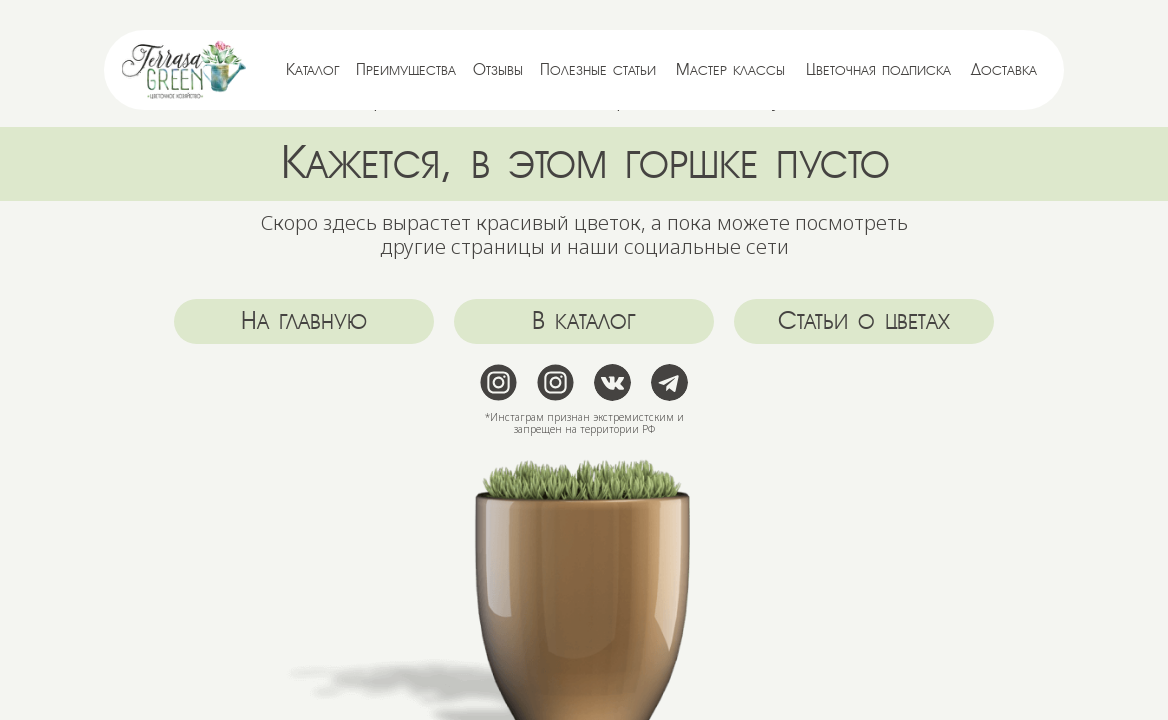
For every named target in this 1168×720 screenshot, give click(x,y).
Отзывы (498, 70)
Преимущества (406, 70)
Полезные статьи (598, 70)
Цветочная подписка (878, 70)
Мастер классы (730, 70)
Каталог (313, 70)
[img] (184, 69)
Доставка (1004, 70)
